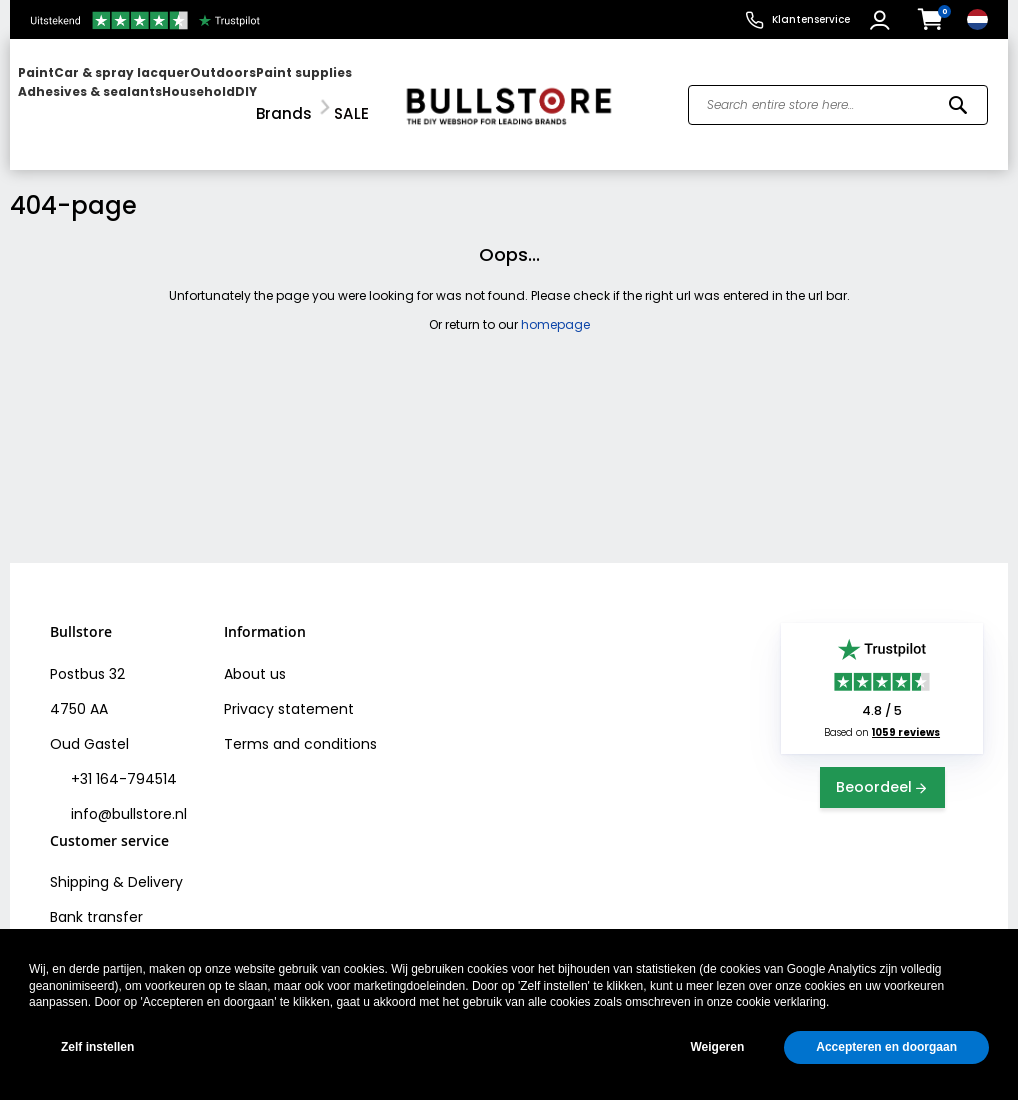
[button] (882, 20)
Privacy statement (289, 685)
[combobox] (838, 93)
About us (255, 650)
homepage (555, 299)
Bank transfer (96, 893)
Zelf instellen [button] (97, 1047)
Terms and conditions (300, 720)
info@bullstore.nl (127, 790)
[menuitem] (95, 92)
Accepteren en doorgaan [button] (886, 1047)
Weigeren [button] (717, 1047)
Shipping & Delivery (116, 858)
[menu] (198, 92)
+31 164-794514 (122, 755)
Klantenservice (811, 19)
